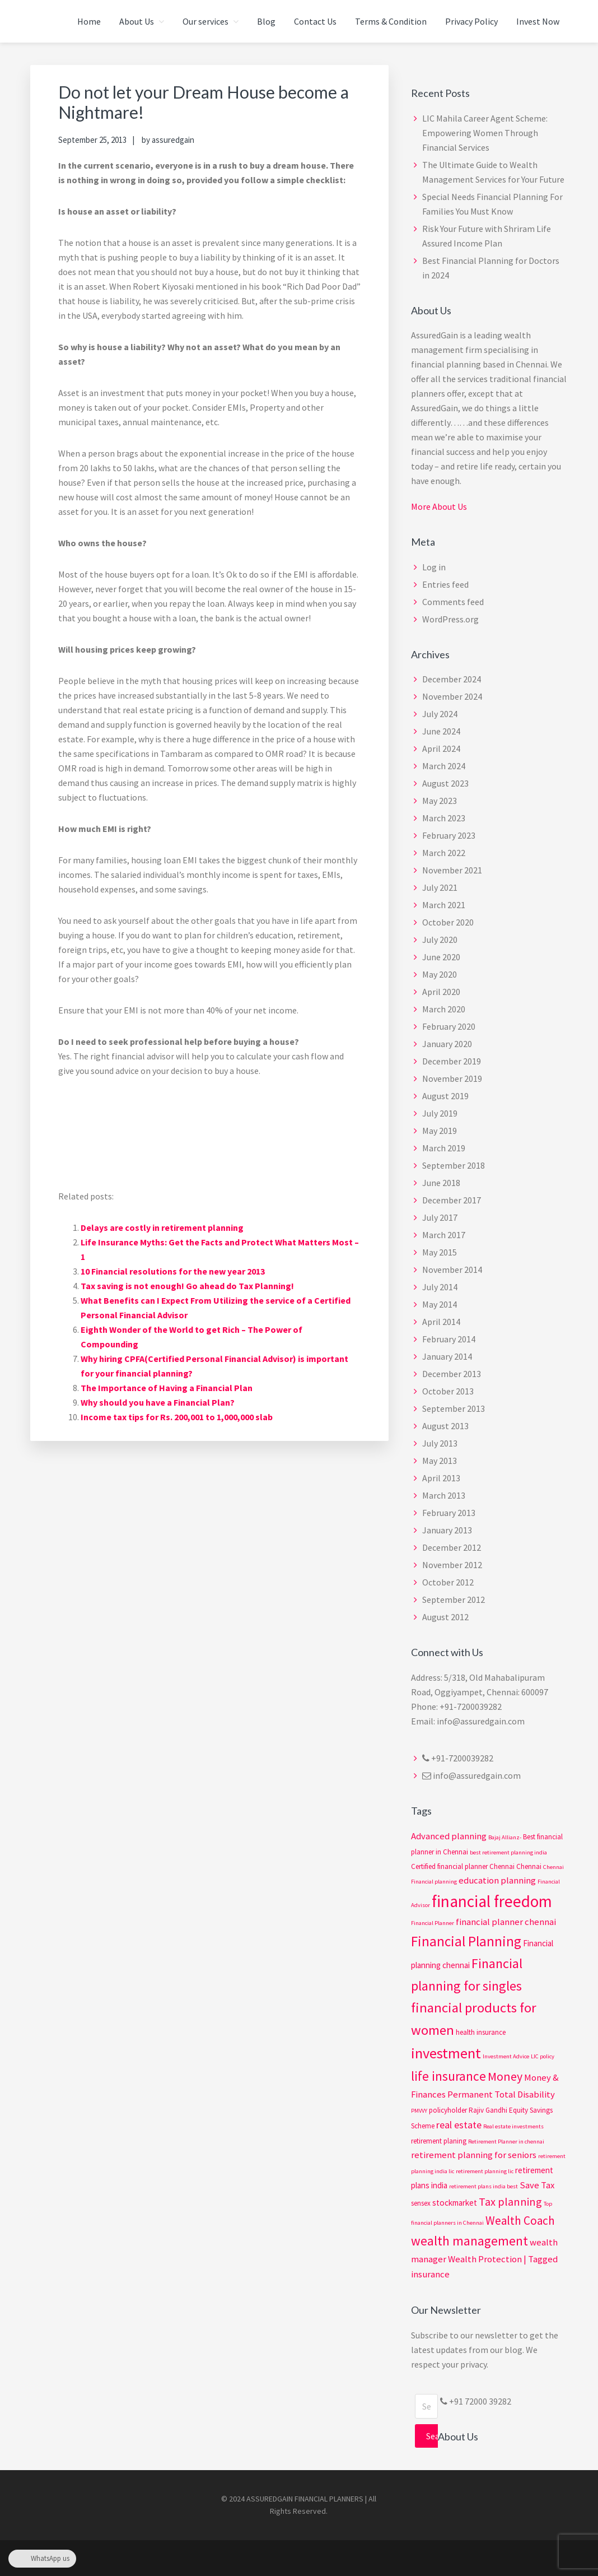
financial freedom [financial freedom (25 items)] (492, 1901)
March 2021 (443, 904)
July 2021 (439, 887)
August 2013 (445, 1425)
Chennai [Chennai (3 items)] (528, 1866)
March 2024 (443, 765)
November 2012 (452, 1564)
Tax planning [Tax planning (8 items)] (510, 2201)
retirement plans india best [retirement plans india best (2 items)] (483, 2186)
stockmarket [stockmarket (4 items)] (454, 2202)
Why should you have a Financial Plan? (158, 1402)
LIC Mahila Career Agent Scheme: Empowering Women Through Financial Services (485, 133)
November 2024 (452, 696)
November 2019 (452, 1078)
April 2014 (441, 1321)
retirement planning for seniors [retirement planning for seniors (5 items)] (473, 2155)
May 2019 (439, 1130)
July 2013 (439, 1443)
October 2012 (448, 1582)
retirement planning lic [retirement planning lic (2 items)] (484, 2171)
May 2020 (439, 974)
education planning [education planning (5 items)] (497, 1880)
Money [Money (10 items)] (505, 2076)
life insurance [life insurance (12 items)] (448, 2076)
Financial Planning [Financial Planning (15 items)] (466, 1941)
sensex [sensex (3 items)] (421, 2203)
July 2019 (439, 1113)
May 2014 (439, 1304)
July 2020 (439, 939)
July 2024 (439, 713)
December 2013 (451, 1373)
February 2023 (448, 835)
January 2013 (447, 1530)
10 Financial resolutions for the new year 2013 (173, 1271)
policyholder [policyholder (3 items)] (448, 2110)
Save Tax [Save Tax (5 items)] (537, 2185)
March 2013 (443, 1495)
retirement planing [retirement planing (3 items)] (438, 2141)
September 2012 (453, 1599)
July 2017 (439, 1217)
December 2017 (451, 1200)
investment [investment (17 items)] (446, 2053)
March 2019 (443, 1148)
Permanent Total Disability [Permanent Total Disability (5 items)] (501, 2094)
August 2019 (445, 1095)
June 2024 (441, 731)
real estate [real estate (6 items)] (459, 2124)
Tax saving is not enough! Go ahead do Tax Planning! (187, 1285)
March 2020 (443, 1009)
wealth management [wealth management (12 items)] (469, 2241)
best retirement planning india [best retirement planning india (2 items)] (508, 1852)
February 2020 (448, 1026)
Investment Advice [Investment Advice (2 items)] (506, 2056)
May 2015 (439, 1252)
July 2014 (439, 1286)
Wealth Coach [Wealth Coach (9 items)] (520, 2220)
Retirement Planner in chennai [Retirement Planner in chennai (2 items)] (506, 2141)
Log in (434, 567)
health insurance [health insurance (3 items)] (481, 2032)
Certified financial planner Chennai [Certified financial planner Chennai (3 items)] (463, 1866)
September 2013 (453, 1408)
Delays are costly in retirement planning (162, 1227)
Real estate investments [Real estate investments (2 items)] (513, 2126)
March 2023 (443, 818)
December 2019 (451, 1061)
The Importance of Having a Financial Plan (167, 1387)
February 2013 (448, 1512)
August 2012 (445, 1616)
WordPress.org (450, 619)
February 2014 (448, 1339)
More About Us (439, 506)
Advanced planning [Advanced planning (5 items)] (449, 1836)
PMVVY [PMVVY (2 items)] (419, 2110)
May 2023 (439, 800)
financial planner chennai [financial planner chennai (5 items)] (506, 1922)
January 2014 (447, 1356)
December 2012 (451, 1547)
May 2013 (439, 1460)
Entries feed (445, 584)
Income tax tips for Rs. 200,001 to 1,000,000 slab (177, 1416)
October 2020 (448, 922)
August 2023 (445, 783)
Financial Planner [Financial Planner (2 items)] (432, 1923)
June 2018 (441, 1182)
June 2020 (441, 956)
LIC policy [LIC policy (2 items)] (542, 2056)
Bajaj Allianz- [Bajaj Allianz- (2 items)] (504, 1837)
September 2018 (453, 1165)
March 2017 (443, 1234)
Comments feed (453, 601)
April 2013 (441, 1478)
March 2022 (443, 852)
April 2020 (441, 991)
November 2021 (452, 870)
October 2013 (448, 1391)
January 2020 (447, 1043)
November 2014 (452, 1269)
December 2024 (451, 679)
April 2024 (441, 748)
